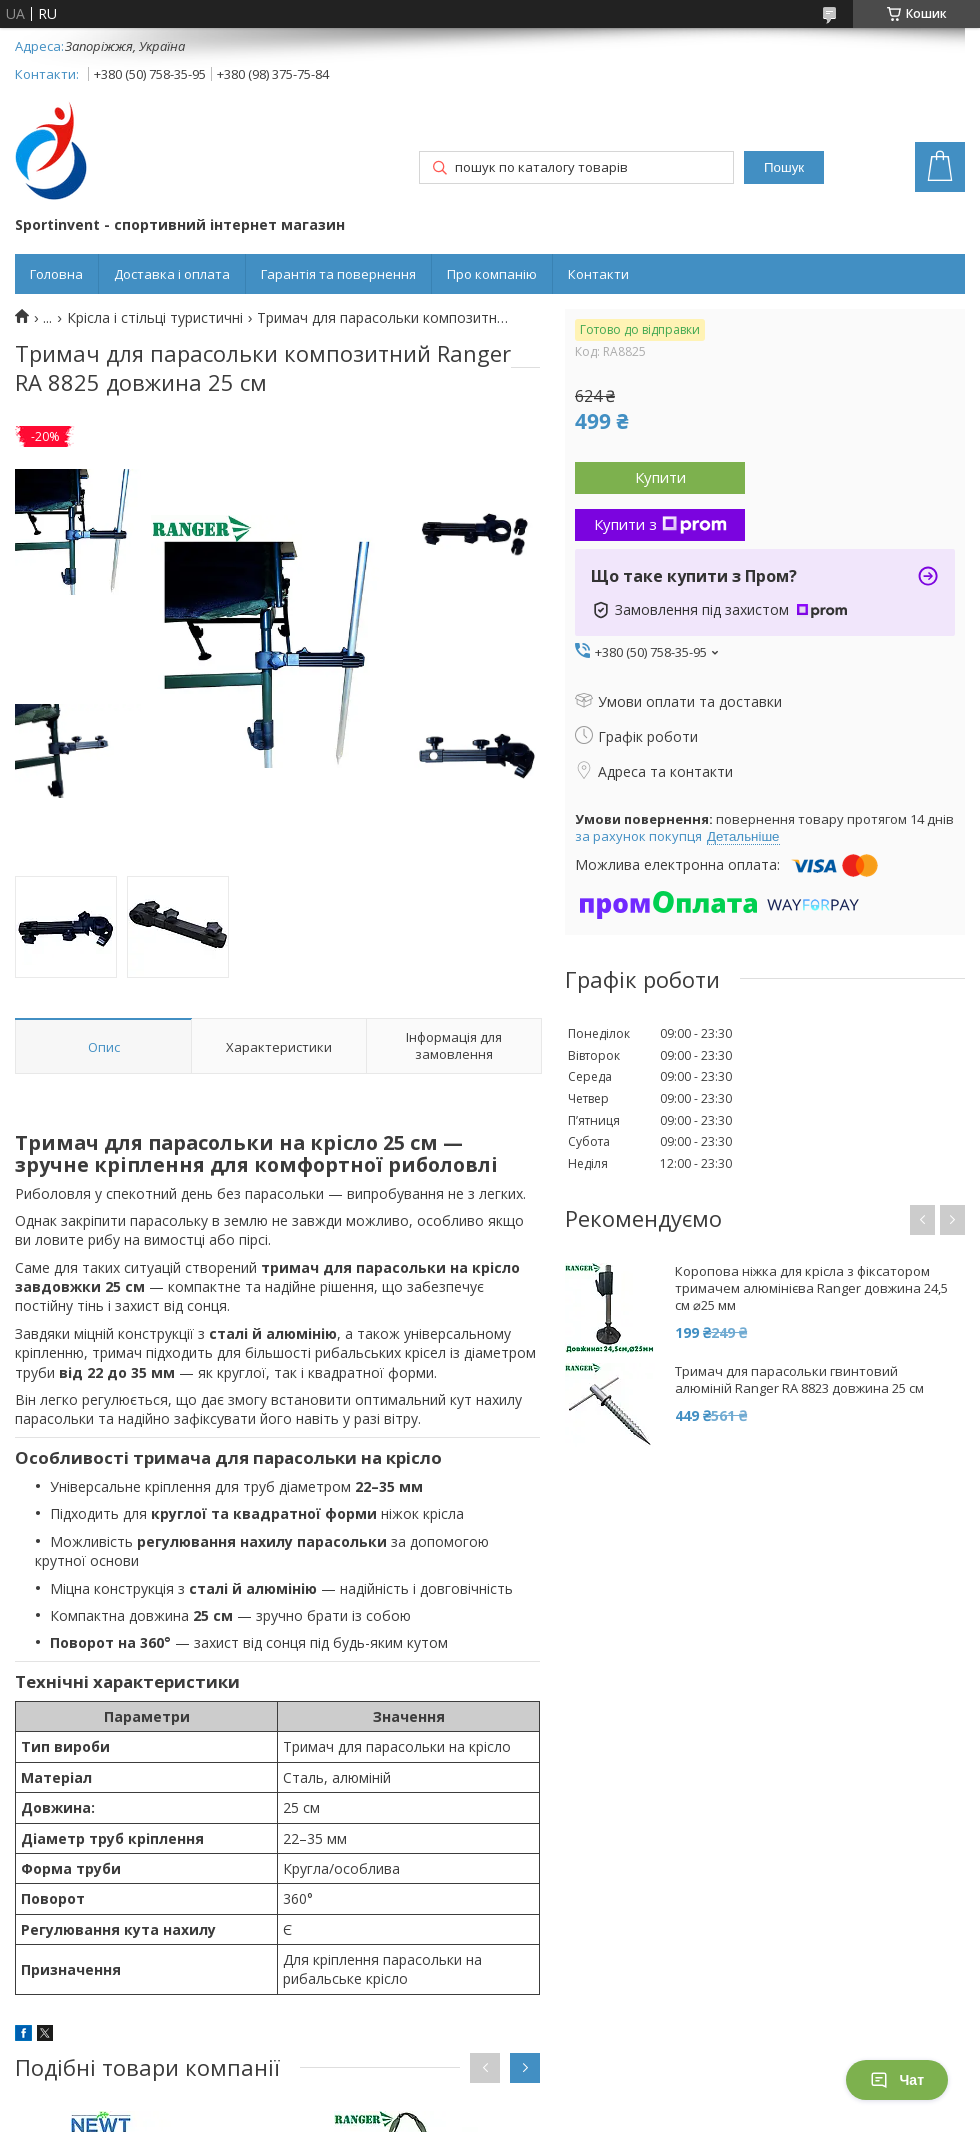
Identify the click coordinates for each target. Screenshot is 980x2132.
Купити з (660, 524)
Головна (56, 274)
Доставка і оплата (172, 274)
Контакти (598, 274)
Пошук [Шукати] (784, 167)
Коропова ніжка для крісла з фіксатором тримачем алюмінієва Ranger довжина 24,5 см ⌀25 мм (811, 1288)
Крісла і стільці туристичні (155, 318)
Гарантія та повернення (338, 274)
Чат (897, 2080)
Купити (660, 477)
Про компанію (492, 274)
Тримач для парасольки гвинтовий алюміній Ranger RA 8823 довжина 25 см (799, 1380)
